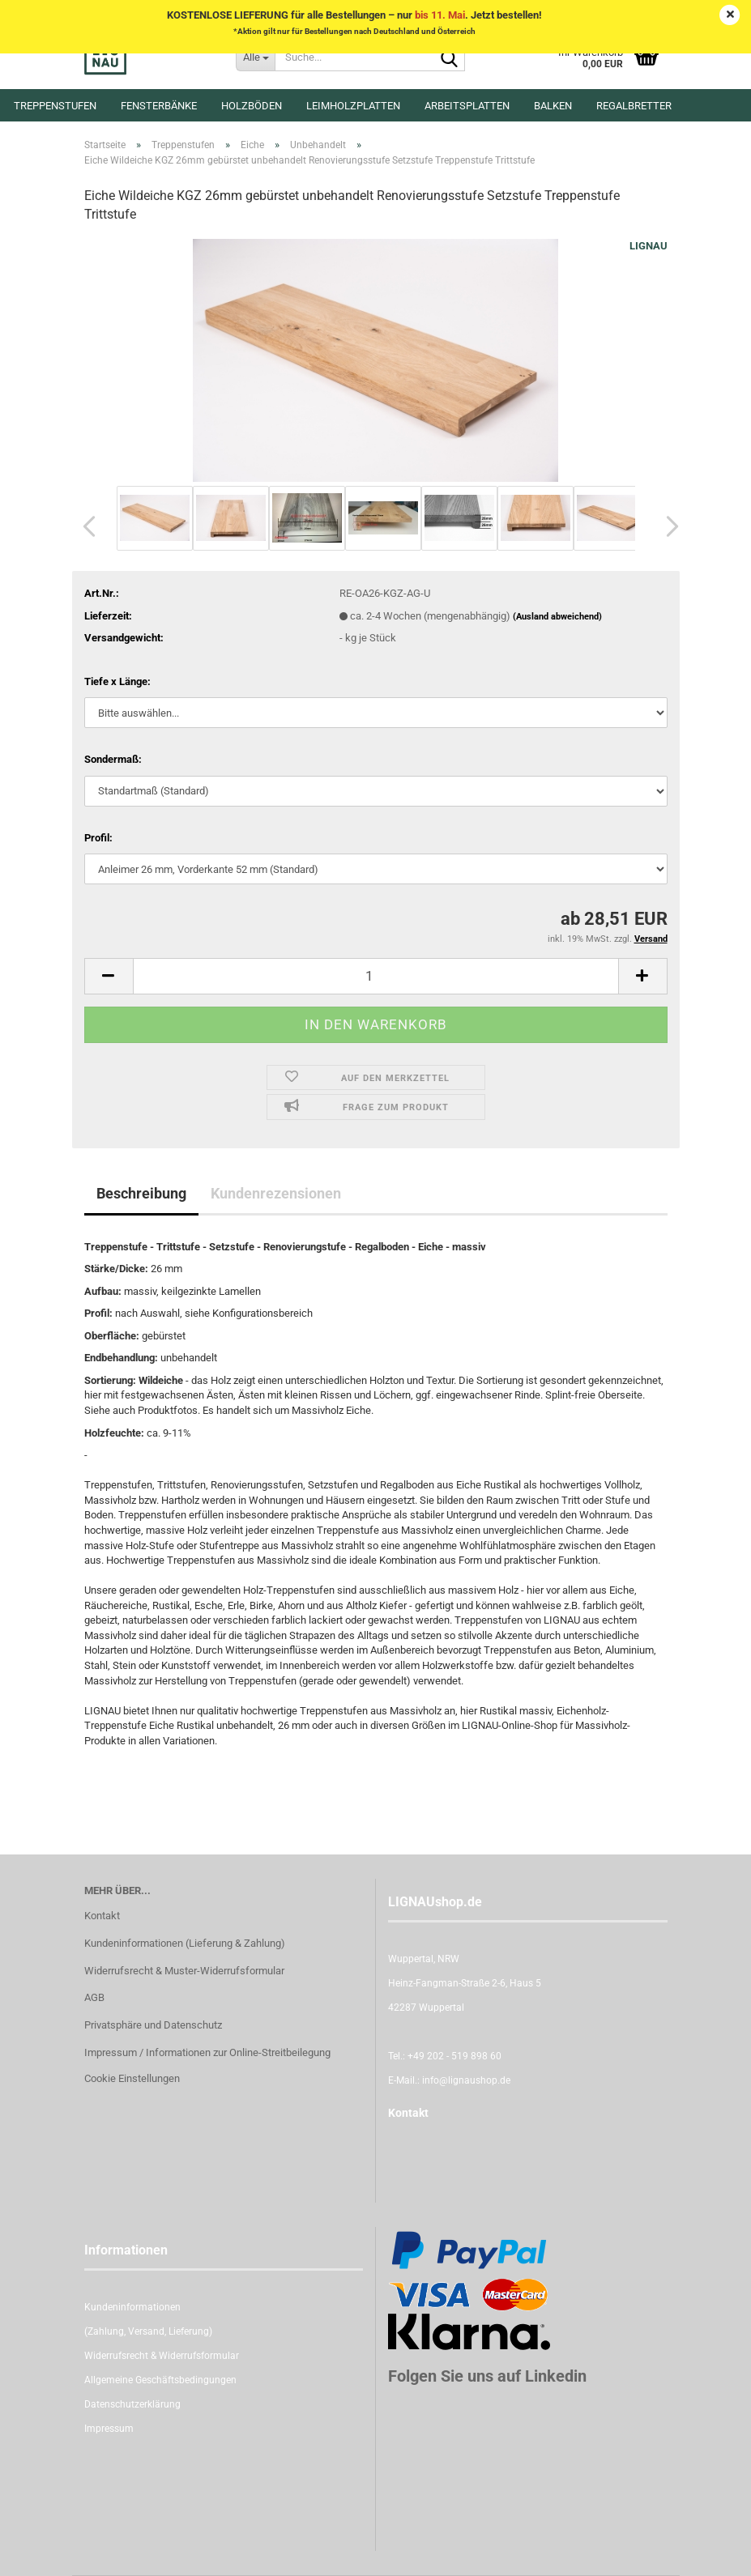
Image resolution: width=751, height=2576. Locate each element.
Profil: (98, 838)
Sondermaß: (113, 759)
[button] (84, 526)
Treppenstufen (55, 106)
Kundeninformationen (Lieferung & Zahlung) (184, 1943)
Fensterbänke (159, 106)
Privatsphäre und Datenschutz (153, 2025)
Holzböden (251, 106)
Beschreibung (141, 1193)
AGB (94, 1997)
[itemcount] (376, 976)
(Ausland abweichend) (557, 616)
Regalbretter (634, 106)
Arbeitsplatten (467, 106)
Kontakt (102, 1916)
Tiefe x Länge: (117, 681)
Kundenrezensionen (276, 1193)
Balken (553, 106)
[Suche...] (255, 56)
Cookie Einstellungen (132, 2078)
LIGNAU (648, 246)
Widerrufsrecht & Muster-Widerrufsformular (184, 1971)
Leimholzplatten (353, 106)
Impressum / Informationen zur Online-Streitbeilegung (207, 2052)
